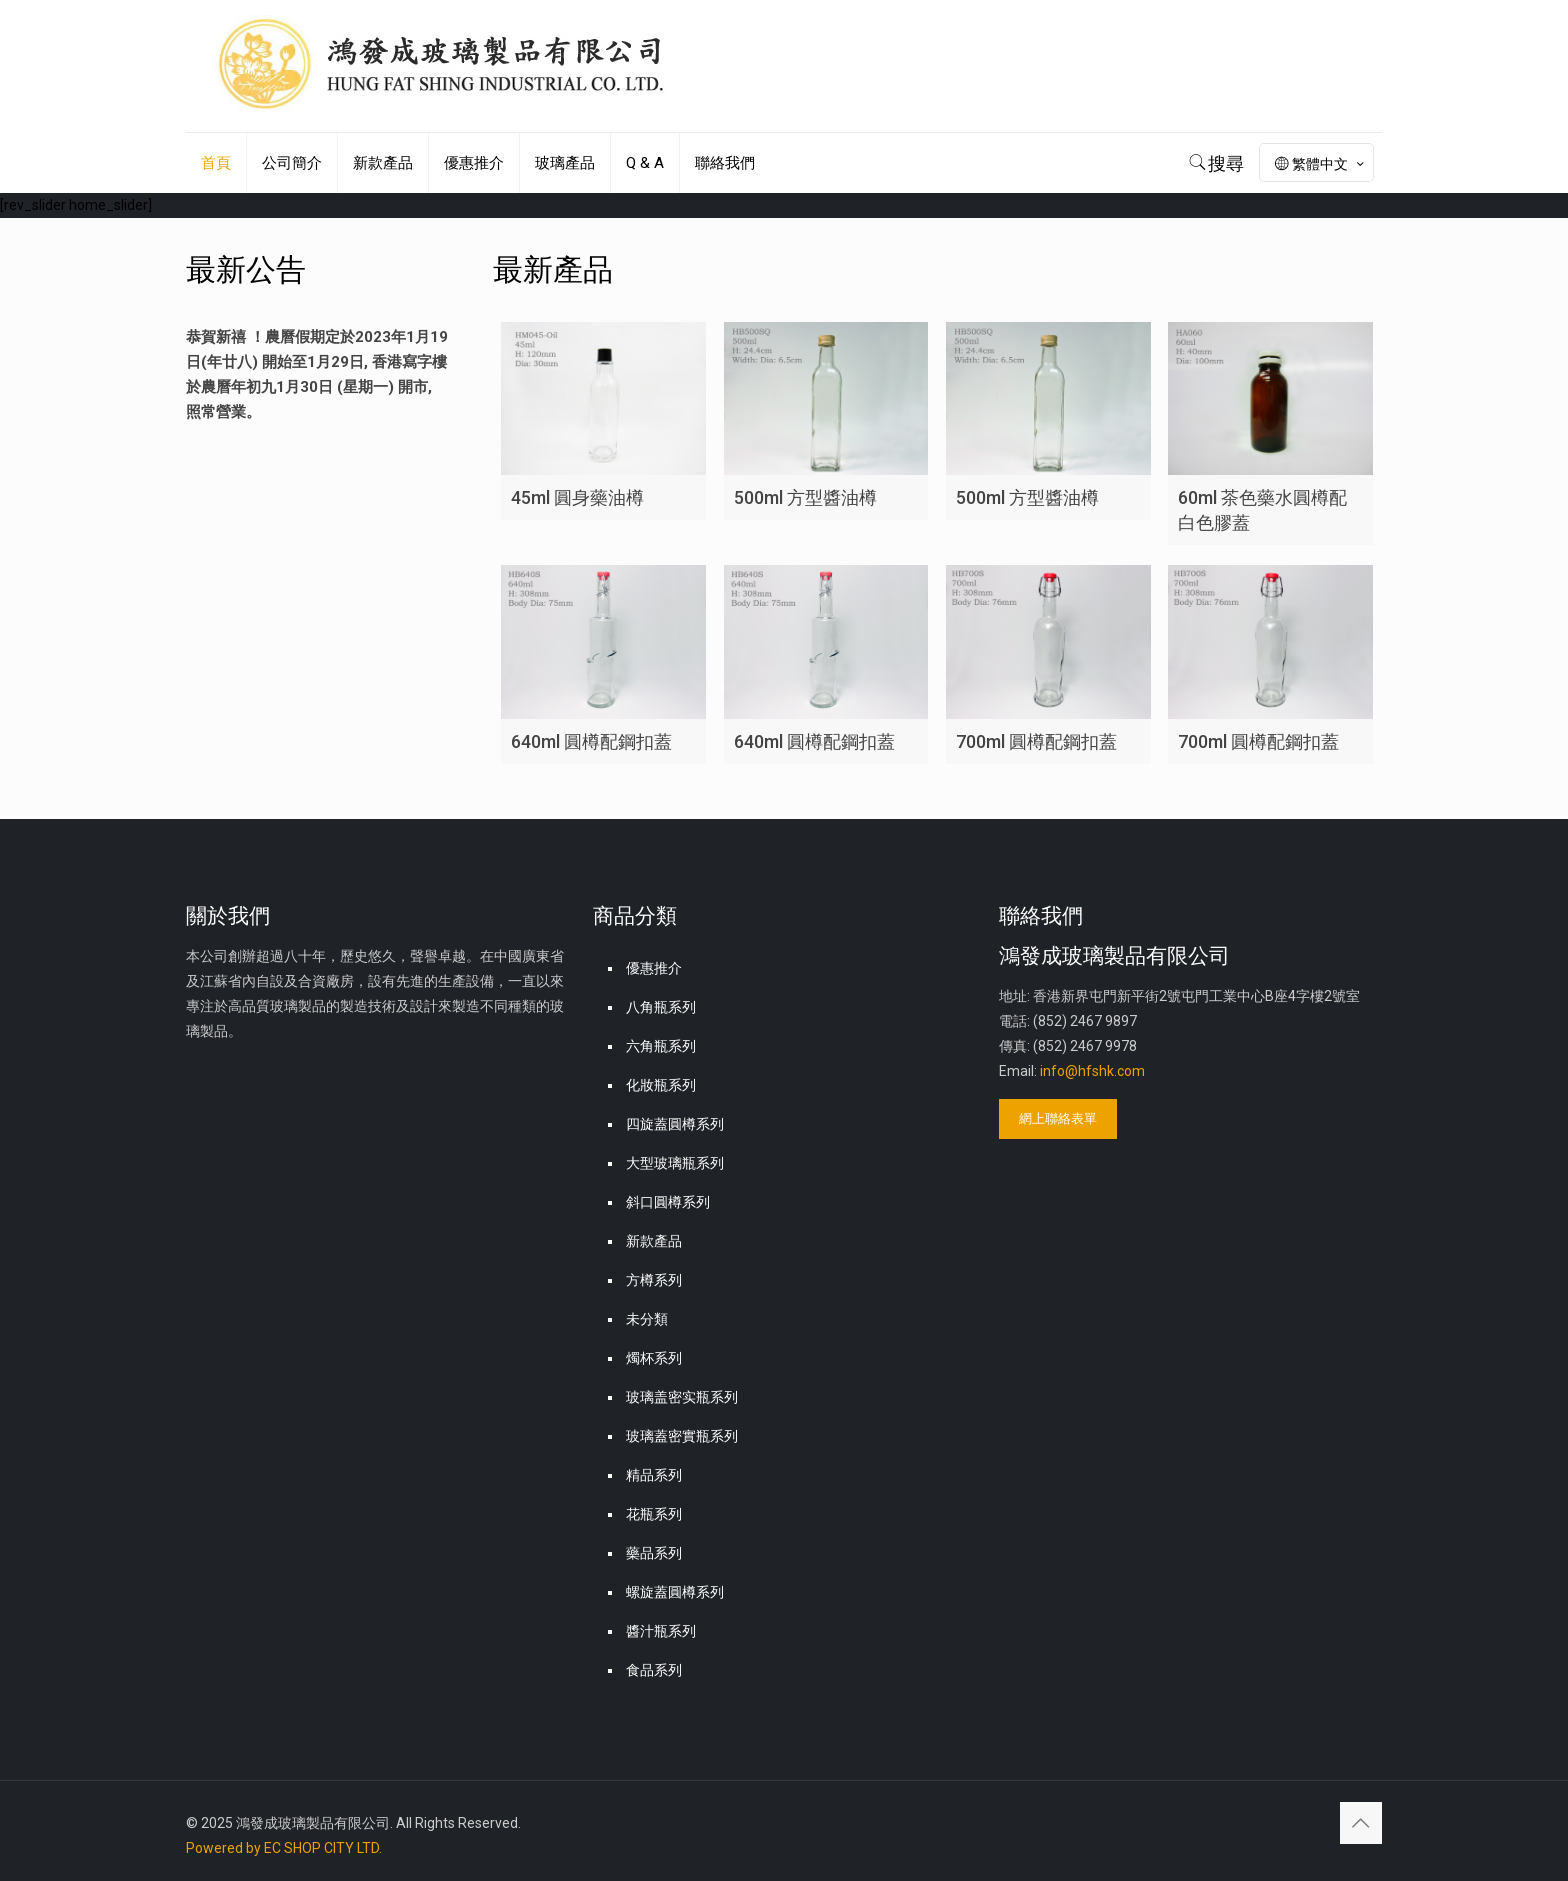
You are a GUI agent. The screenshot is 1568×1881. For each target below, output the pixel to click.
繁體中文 (1321, 164)
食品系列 (654, 1670)
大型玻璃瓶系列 (675, 1163)
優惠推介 (654, 968)
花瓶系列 (654, 1514)
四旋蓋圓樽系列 (675, 1124)
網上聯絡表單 (1058, 1118)
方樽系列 (654, 1280)
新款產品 (654, 1241)
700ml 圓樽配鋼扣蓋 (1036, 741)
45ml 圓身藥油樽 (577, 497)
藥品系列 (654, 1553)
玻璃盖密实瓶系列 (682, 1397)
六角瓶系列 (661, 1046)
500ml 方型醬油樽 (805, 497)
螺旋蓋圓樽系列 (675, 1592)
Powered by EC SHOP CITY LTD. (284, 1848)
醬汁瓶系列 (661, 1631)
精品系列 (654, 1475)
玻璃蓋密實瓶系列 (682, 1436)
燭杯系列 (654, 1358)
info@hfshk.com (1092, 1071)
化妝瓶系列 (661, 1085)
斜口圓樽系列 (668, 1202)
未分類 (647, 1319)
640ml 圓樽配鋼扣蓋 (591, 741)
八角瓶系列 (661, 1007)
